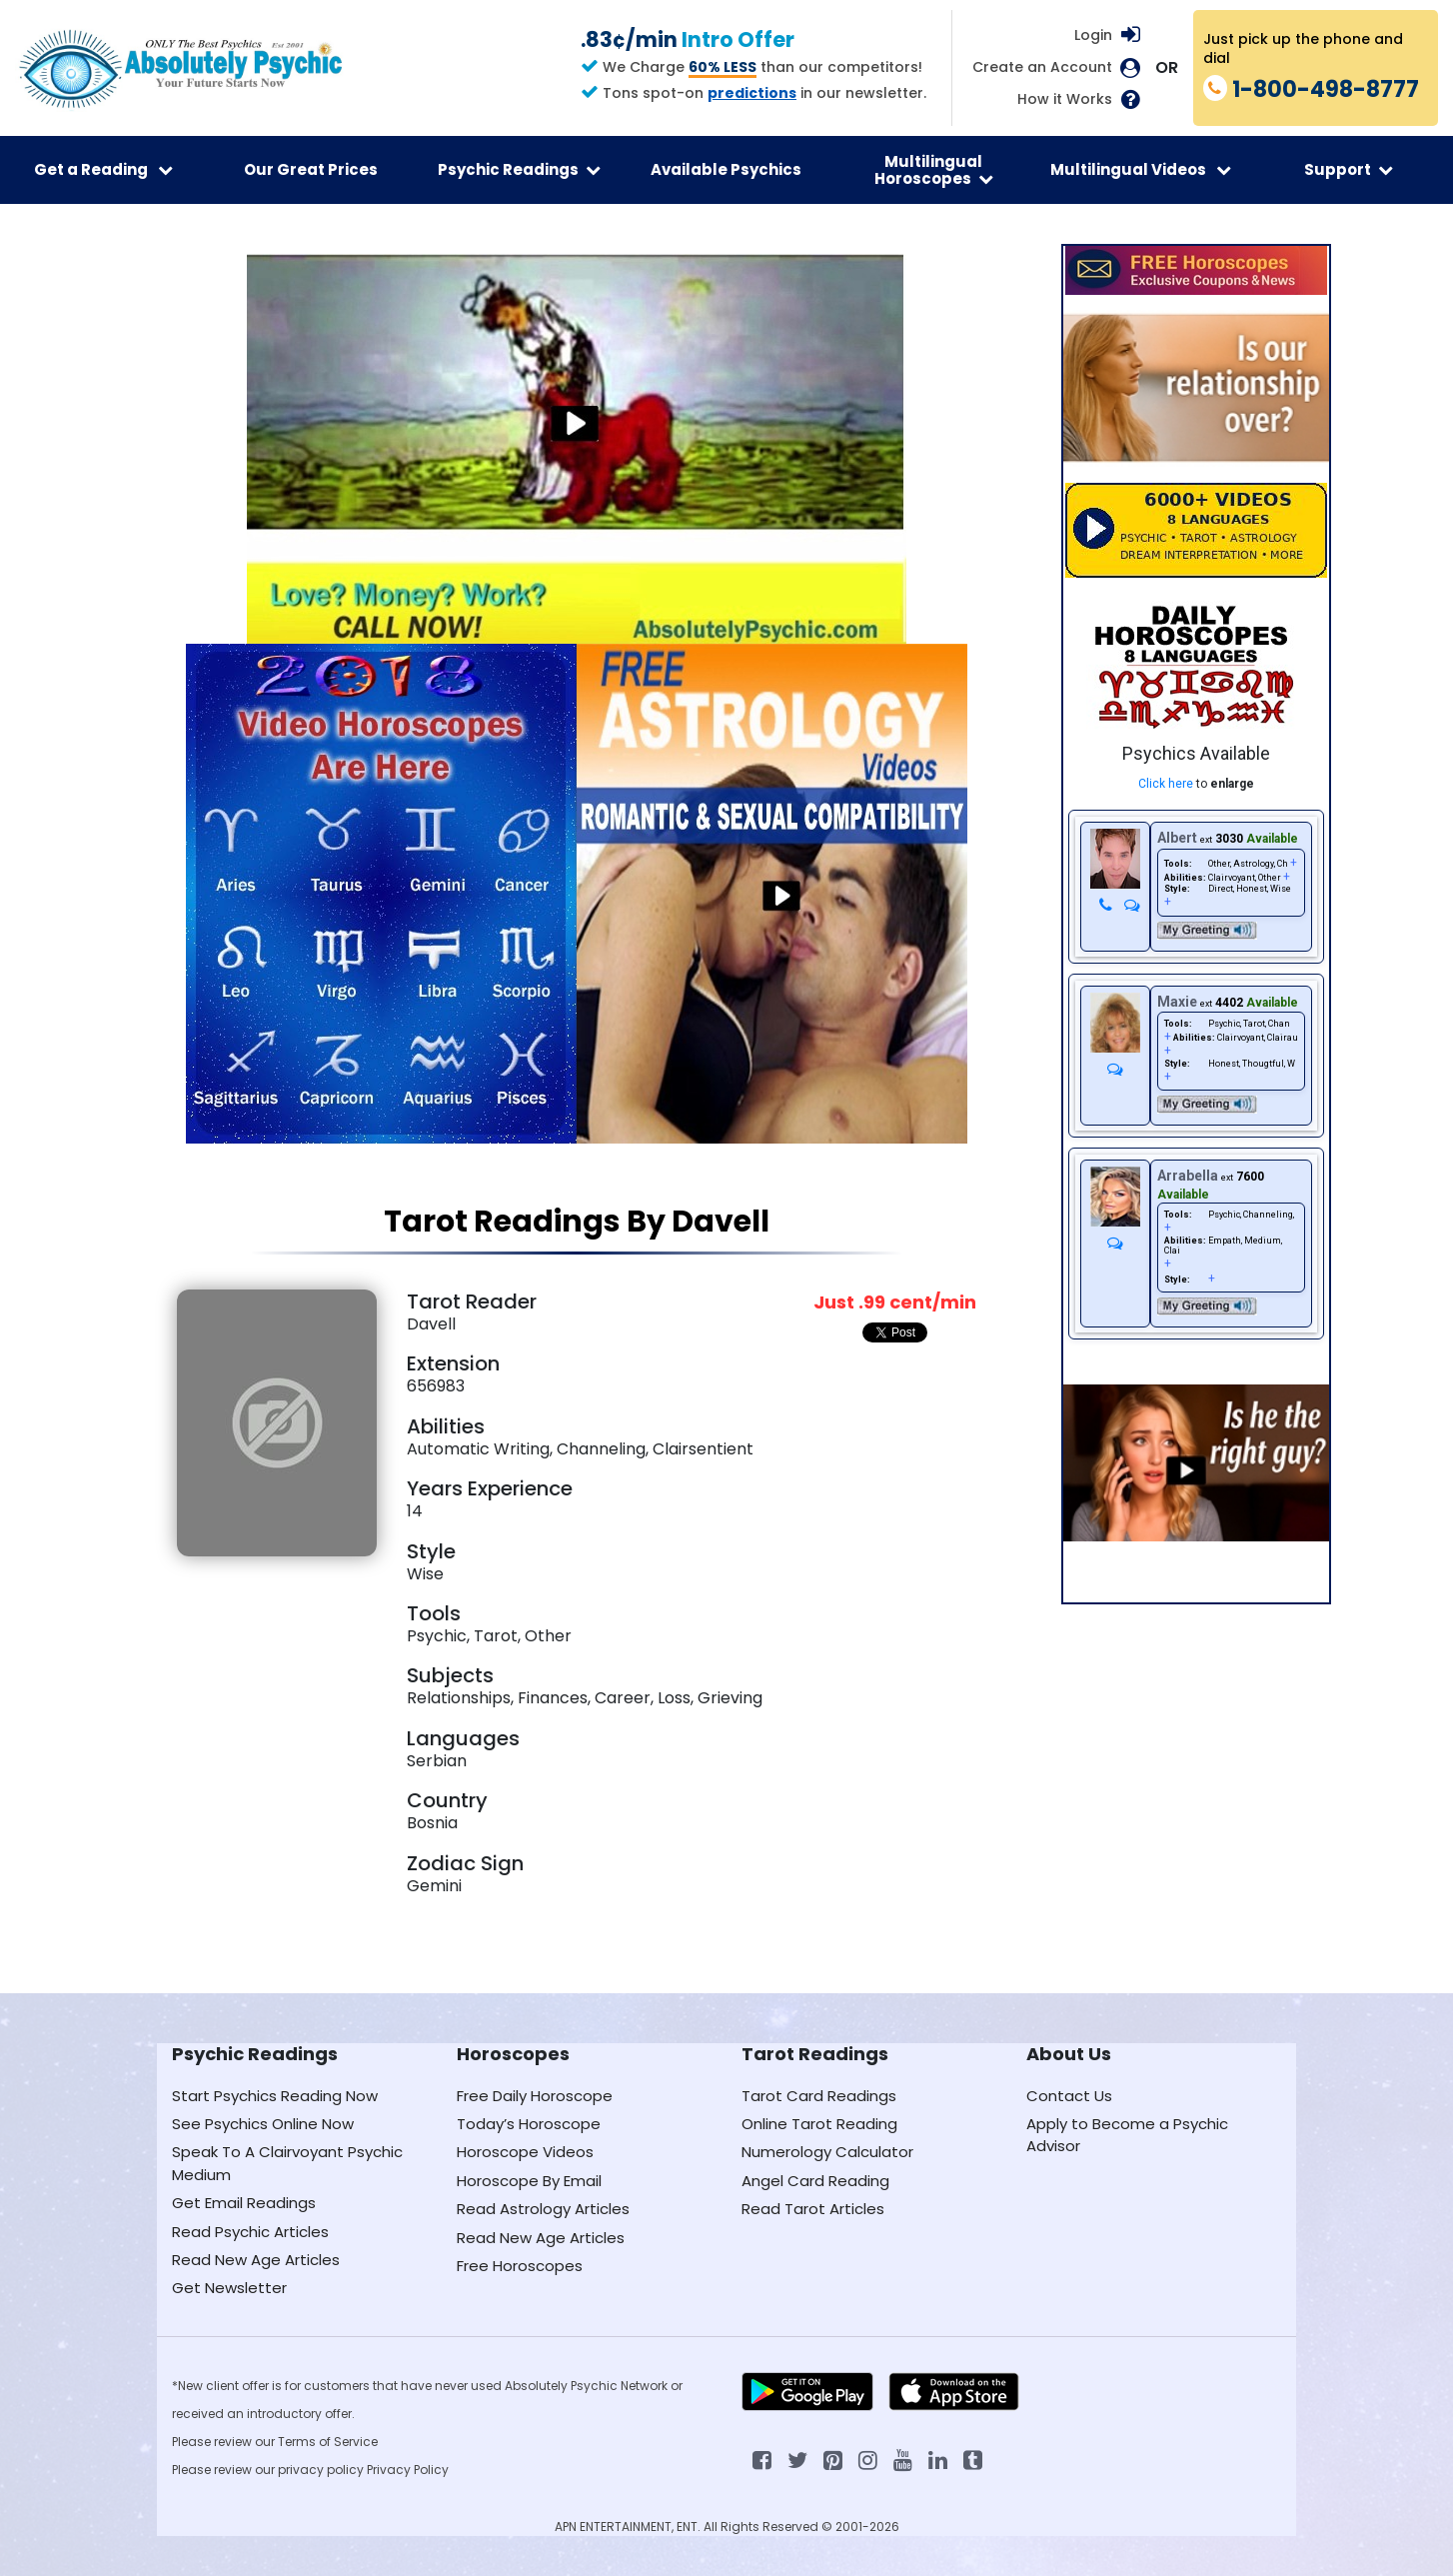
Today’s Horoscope (529, 2123)
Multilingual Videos (1140, 169)
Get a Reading (103, 169)
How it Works (1064, 99)
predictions (752, 93)
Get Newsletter (229, 2287)
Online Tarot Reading (819, 2123)
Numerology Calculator (827, 2151)
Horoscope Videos (525, 2151)
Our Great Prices (311, 169)
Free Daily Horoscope (535, 2095)
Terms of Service (328, 2441)
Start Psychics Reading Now (275, 2095)
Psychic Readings (519, 169)
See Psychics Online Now (263, 2123)
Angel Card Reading (815, 2180)
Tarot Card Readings (818, 2095)
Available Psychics (726, 169)
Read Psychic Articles (250, 2231)
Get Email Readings (244, 2202)
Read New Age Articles (256, 2259)
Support (1348, 169)
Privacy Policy (408, 2469)
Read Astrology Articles (543, 2208)
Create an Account (1042, 67)
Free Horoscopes (520, 2265)
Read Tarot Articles (812, 2208)
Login (1093, 35)
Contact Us (1069, 2095)
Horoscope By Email (529, 2180)
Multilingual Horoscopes (933, 170)
